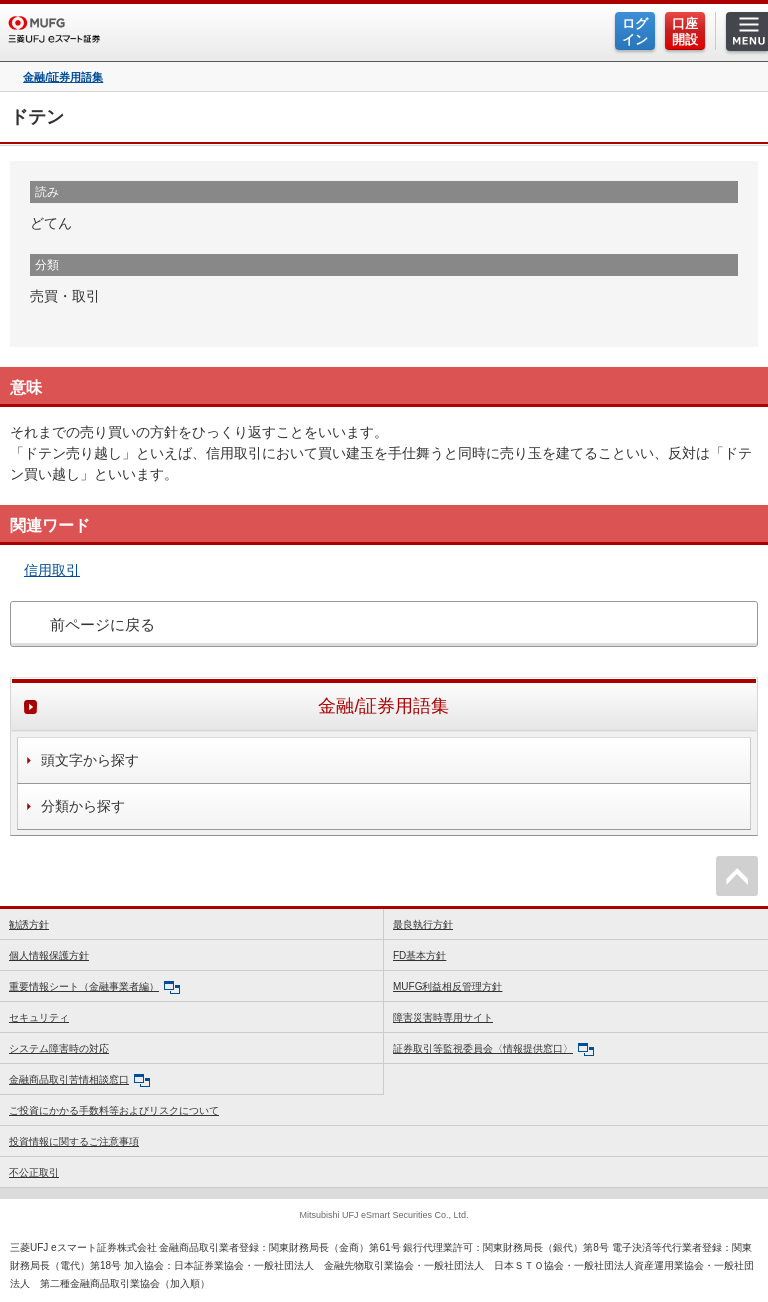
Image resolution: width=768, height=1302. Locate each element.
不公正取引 (34, 1172)
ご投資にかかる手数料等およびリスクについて (114, 1110)
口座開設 (685, 31)
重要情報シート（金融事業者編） (94, 987)
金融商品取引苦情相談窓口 (79, 1080)
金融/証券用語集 (63, 77)
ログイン (635, 31)
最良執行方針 (423, 924)
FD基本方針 (419, 955)
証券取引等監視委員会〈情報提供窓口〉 (493, 1049)
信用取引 (52, 570)
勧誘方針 (29, 924)
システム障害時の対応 (59, 1048)
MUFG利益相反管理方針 (447, 986)
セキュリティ (39, 1017)
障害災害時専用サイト (443, 1017)
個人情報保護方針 (49, 955)
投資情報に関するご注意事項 (74, 1141)
